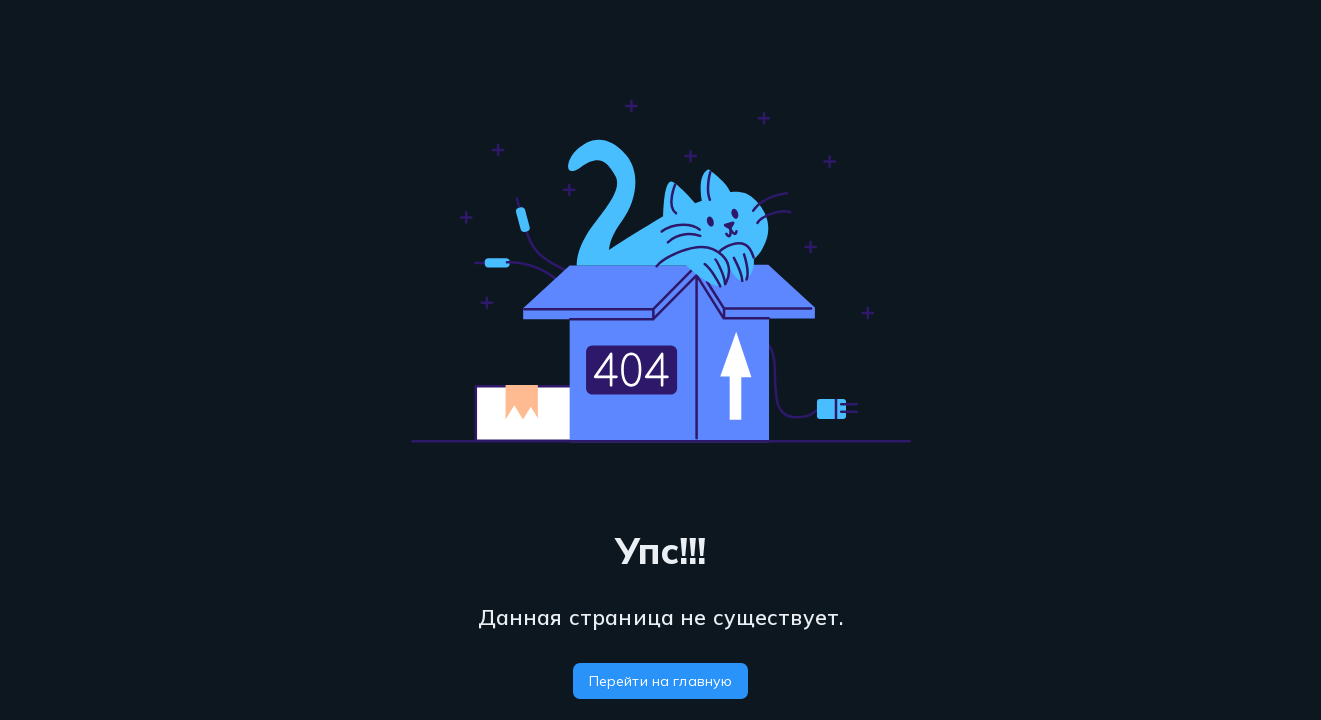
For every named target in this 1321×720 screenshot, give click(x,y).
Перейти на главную (661, 681)
